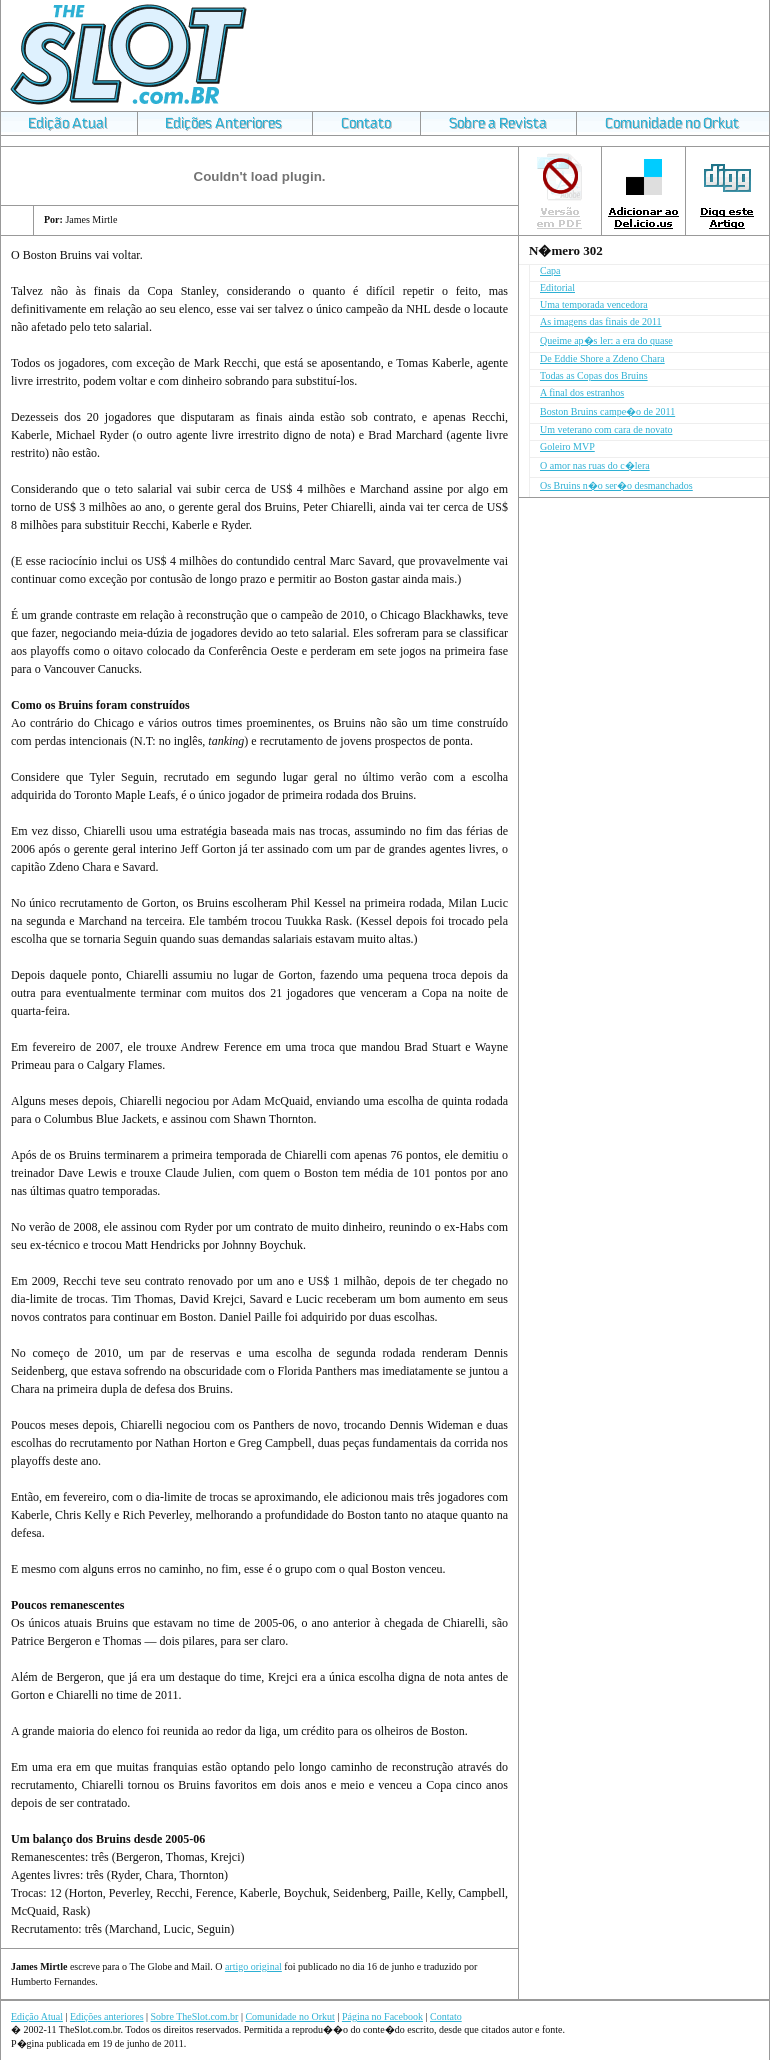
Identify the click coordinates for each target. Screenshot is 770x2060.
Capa (550, 270)
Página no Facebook (382, 2016)
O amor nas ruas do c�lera (595, 465)
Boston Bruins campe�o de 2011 (607, 411)
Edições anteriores (107, 2016)
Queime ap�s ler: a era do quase (606, 340)
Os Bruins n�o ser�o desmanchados (616, 485)
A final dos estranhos (582, 392)
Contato (446, 2016)
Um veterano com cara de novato (606, 429)
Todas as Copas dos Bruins (594, 375)
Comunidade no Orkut (289, 2016)
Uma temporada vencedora (594, 304)
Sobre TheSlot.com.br (195, 2016)
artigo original (253, 1966)
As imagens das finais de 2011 (601, 321)
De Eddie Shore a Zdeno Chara (602, 358)
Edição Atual (37, 2016)
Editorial (557, 287)
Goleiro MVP (567, 446)
